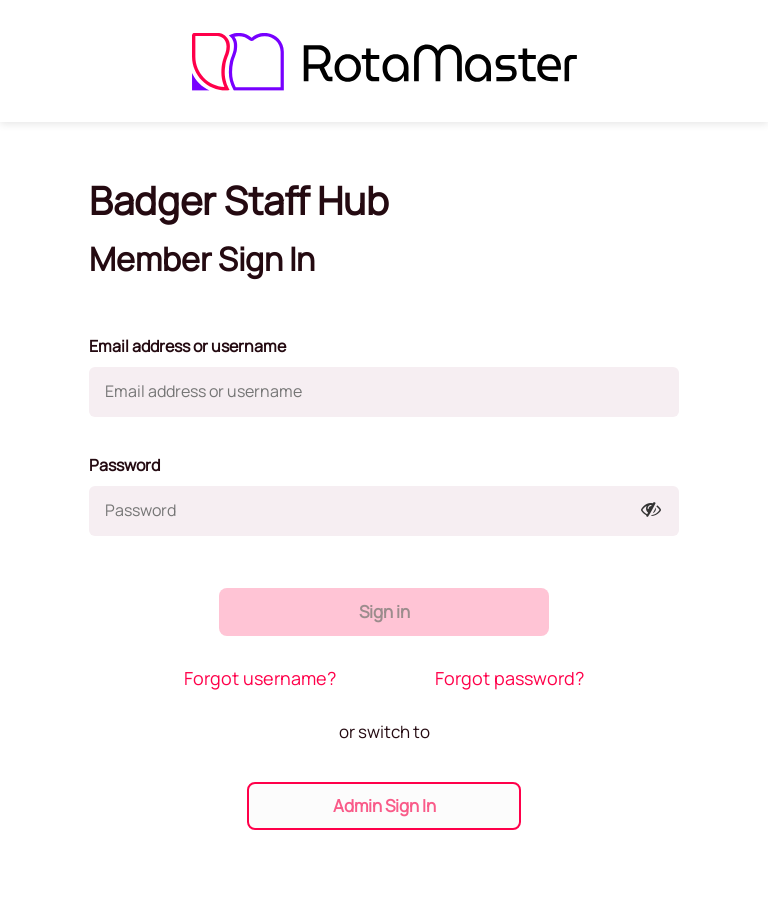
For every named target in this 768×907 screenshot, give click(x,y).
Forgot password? (509, 678)
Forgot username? (260, 678)
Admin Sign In (384, 805)
